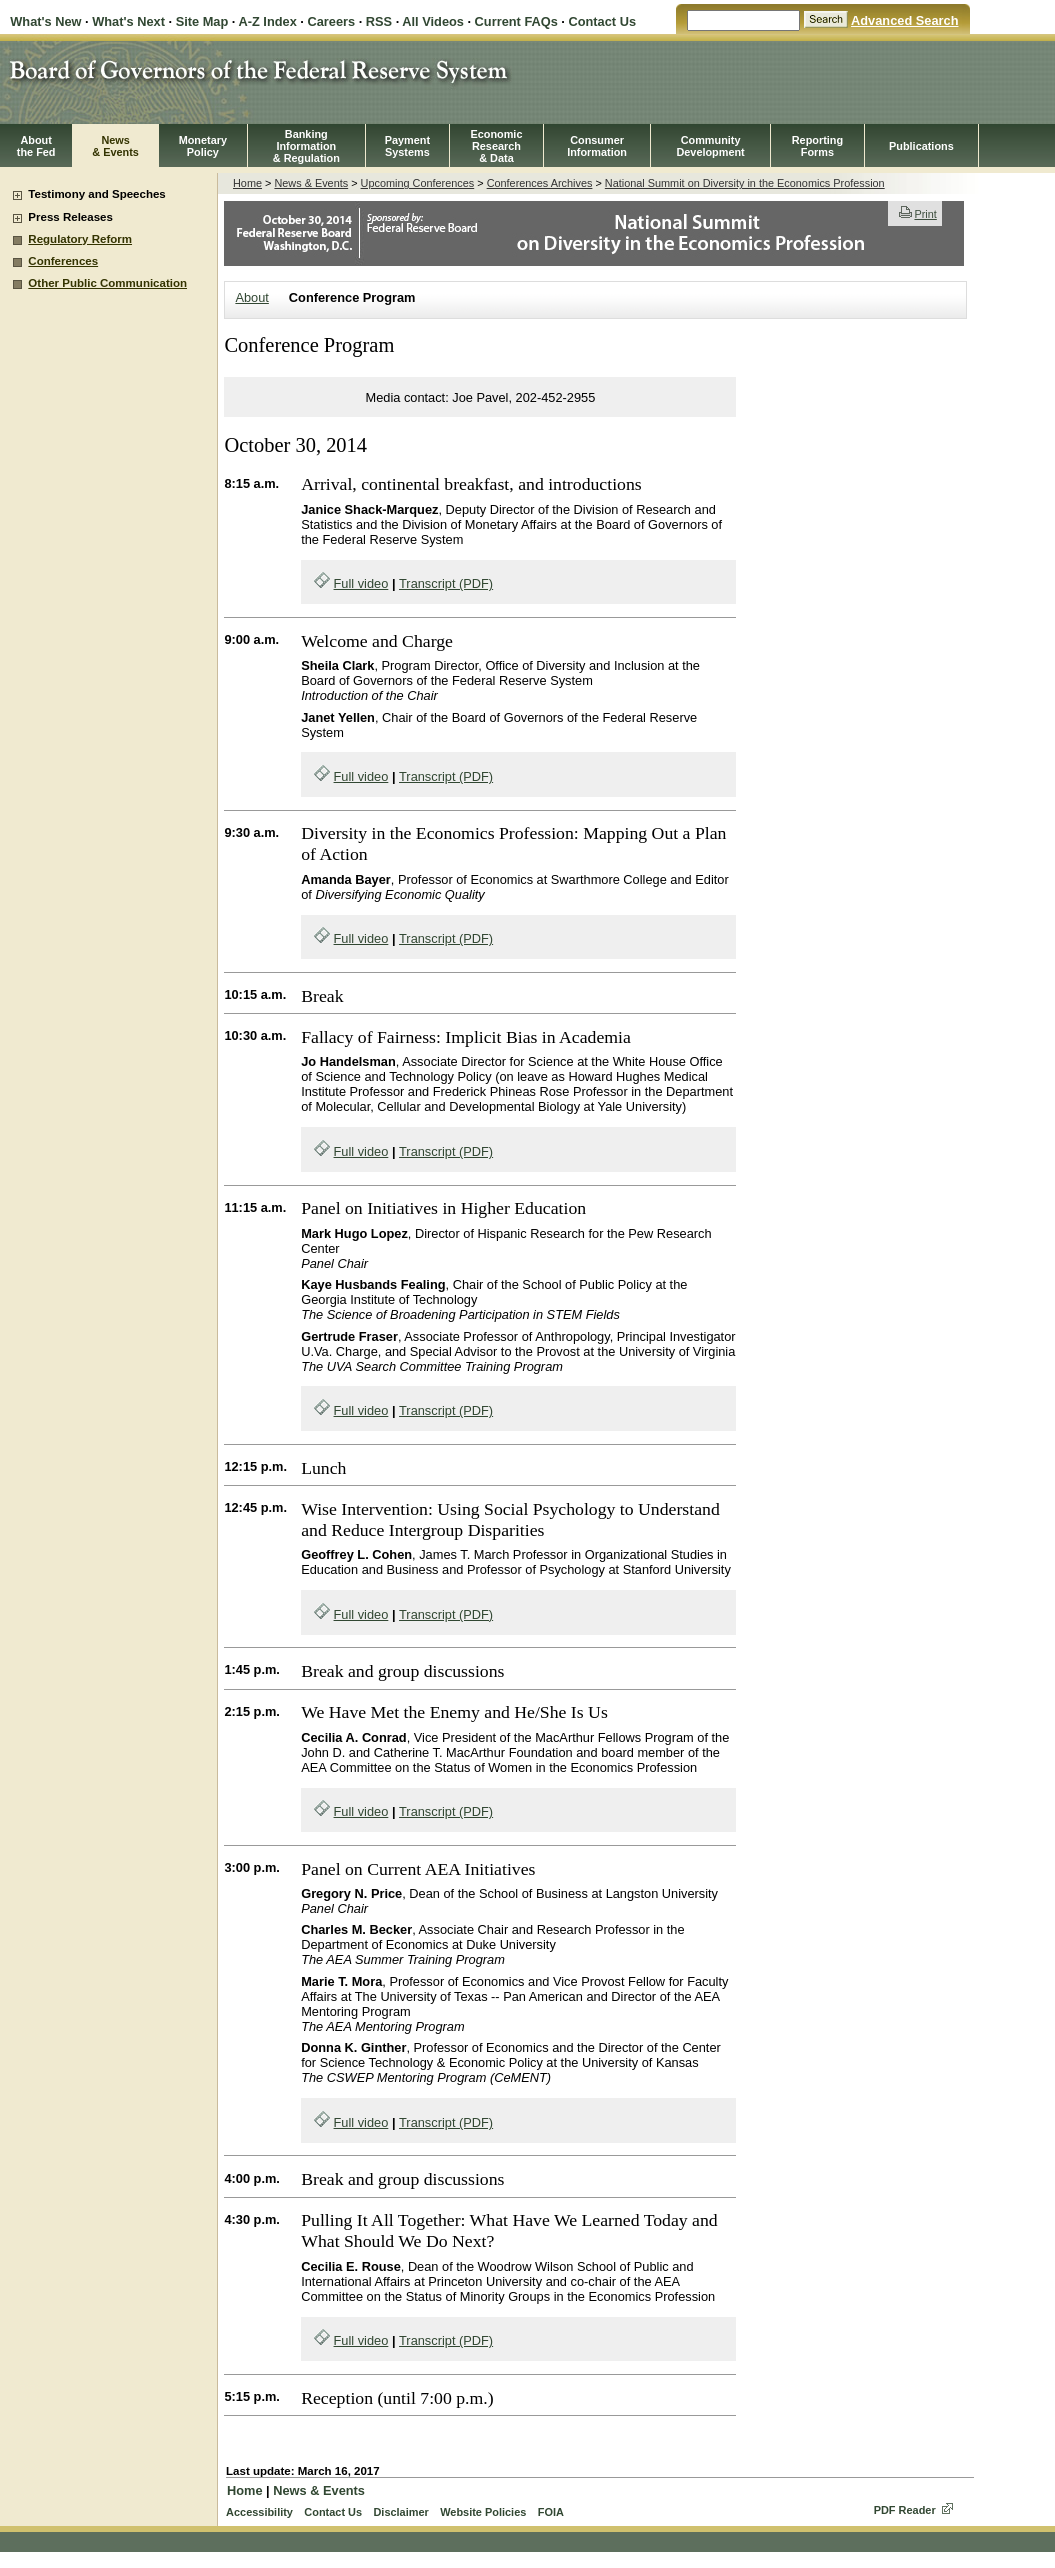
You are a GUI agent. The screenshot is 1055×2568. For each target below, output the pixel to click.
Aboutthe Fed (36, 146)
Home (247, 183)
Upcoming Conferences (418, 183)
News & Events (311, 183)
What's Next (128, 21)
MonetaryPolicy (203, 146)
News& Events (115, 146)
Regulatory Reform (80, 239)
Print (917, 214)
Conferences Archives (540, 183)
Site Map (202, 21)
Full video (361, 583)
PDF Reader (905, 2510)
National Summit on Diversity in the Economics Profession (745, 183)
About (251, 297)
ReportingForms (817, 146)
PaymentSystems (407, 146)
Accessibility (259, 2512)
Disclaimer (400, 2512)
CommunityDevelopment (710, 146)
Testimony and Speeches (96, 194)
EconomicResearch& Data (496, 146)
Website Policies (483, 2512)
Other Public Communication (107, 283)
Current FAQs (516, 21)
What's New (45, 21)
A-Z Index (267, 21)
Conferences (63, 261)
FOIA (551, 2512)
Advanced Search (904, 20)
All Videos (433, 21)
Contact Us (602, 21)
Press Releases (70, 217)
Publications (921, 146)
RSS (379, 21)
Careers (331, 21)
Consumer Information (597, 146)
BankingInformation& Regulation (306, 146)
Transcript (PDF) (446, 583)
